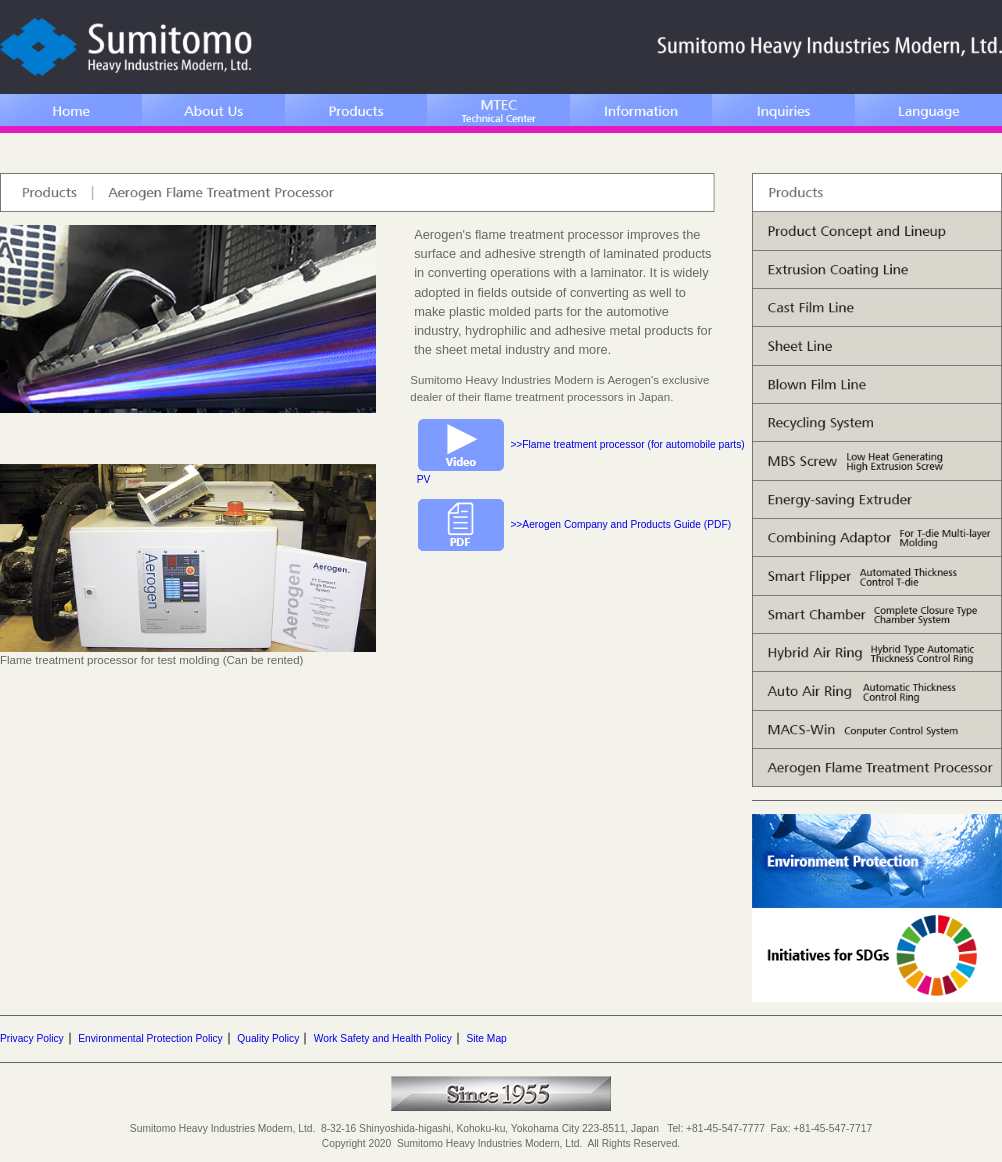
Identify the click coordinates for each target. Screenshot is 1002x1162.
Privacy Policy (32, 1038)
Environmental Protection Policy (150, 1038)
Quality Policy (268, 1038)
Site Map (486, 1038)
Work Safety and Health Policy (383, 1038)
